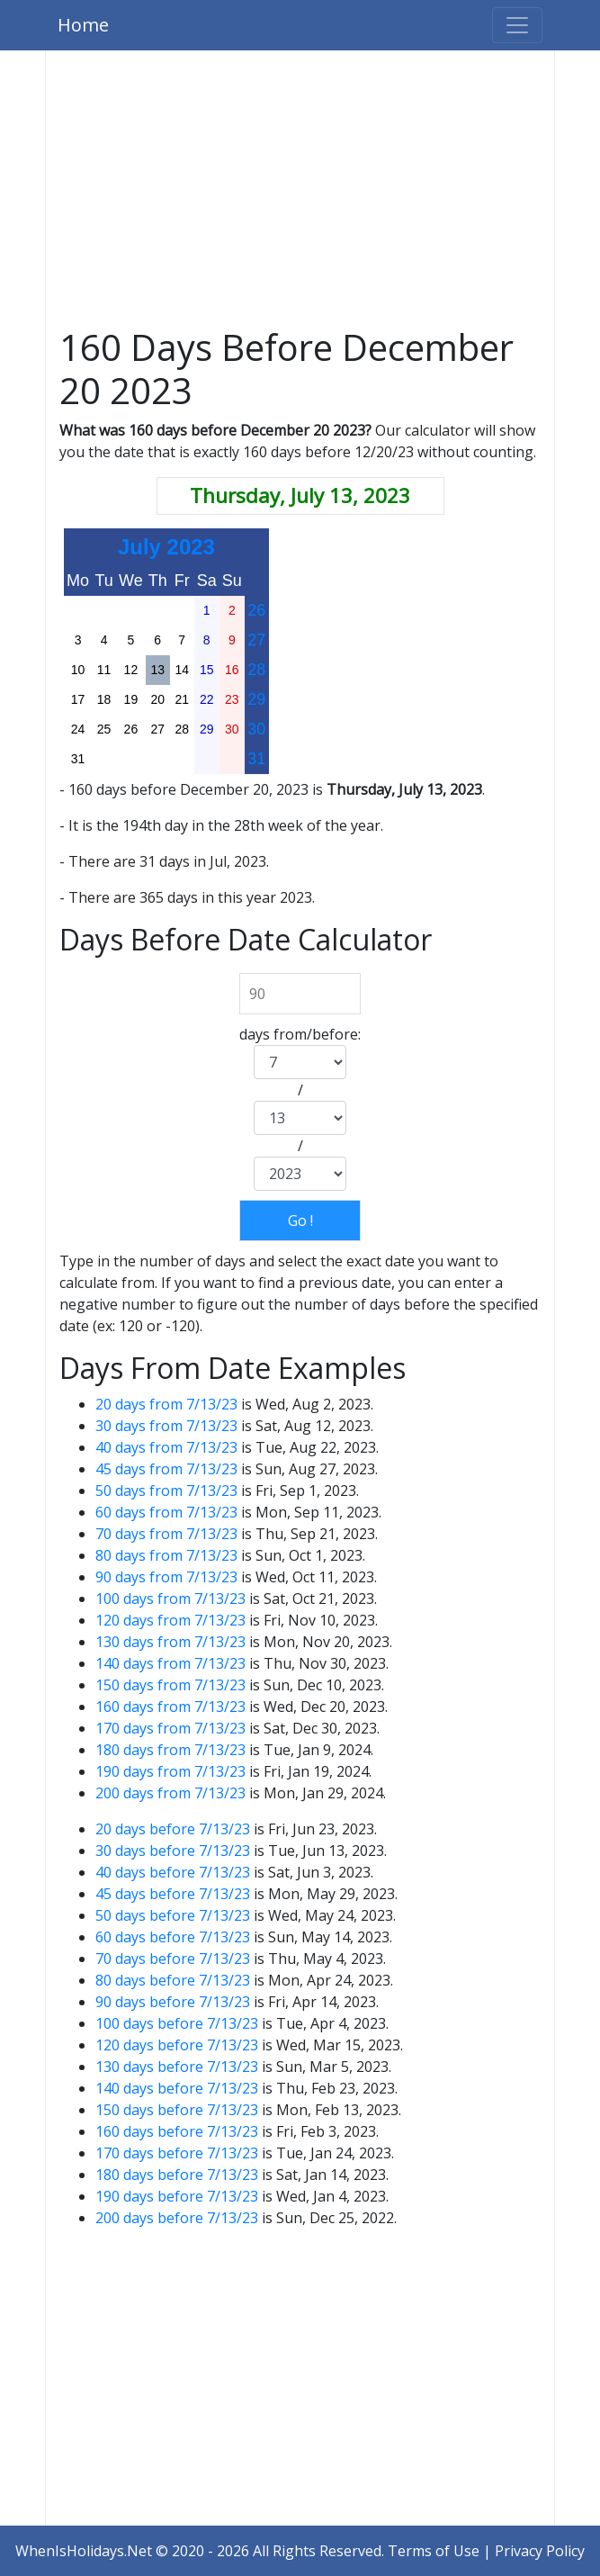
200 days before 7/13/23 (176, 2218)
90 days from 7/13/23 (166, 1577)
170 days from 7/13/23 (170, 1728)
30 (256, 729)
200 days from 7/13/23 (170, 1793)
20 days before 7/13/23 (172, 1829)
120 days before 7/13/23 (176, 2045)
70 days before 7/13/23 (172, 1958)
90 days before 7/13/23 (172, 2002)
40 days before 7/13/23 (172, 1872)
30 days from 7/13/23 (166, 1426)
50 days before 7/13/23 (172, 1915)
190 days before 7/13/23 (176, 2196)
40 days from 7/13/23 (166, 1447)
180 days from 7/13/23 (170, 1750)
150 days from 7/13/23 (170, 1685)
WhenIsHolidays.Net (83, 2551)
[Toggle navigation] (517, 25)
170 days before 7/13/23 (176, 2153)
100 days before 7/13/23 (176, 2023)
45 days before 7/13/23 (172, 1894)
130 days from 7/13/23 (170, 1642)
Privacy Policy (540, 2551)
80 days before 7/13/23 (172, 1980)
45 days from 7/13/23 (166, 1469)
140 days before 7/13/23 (176, 2088)
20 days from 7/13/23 (166, 1404)
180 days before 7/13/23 (176, 2174)
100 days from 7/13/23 (170, 1598)
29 (256, 699)
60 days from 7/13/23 (166, 1512)
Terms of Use (433, 2551)
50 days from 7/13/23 (166, 1490)
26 (256, 610)
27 (256, 640)
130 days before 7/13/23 (176, 2066)
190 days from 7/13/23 (170, 1771)
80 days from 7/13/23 (166, 1555)
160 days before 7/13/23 (176, 2131)
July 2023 (166, 547)
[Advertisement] (300, 193)
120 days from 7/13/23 (170, 1620)
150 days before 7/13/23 (176, 2110)
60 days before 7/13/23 (172, 1937)
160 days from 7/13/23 (170, 1706)
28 (256, 670)
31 (256, 759)
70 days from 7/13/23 (166, 1534)
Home (83, 25)
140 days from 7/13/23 (170, 1663)
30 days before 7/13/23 (172, 1850)
